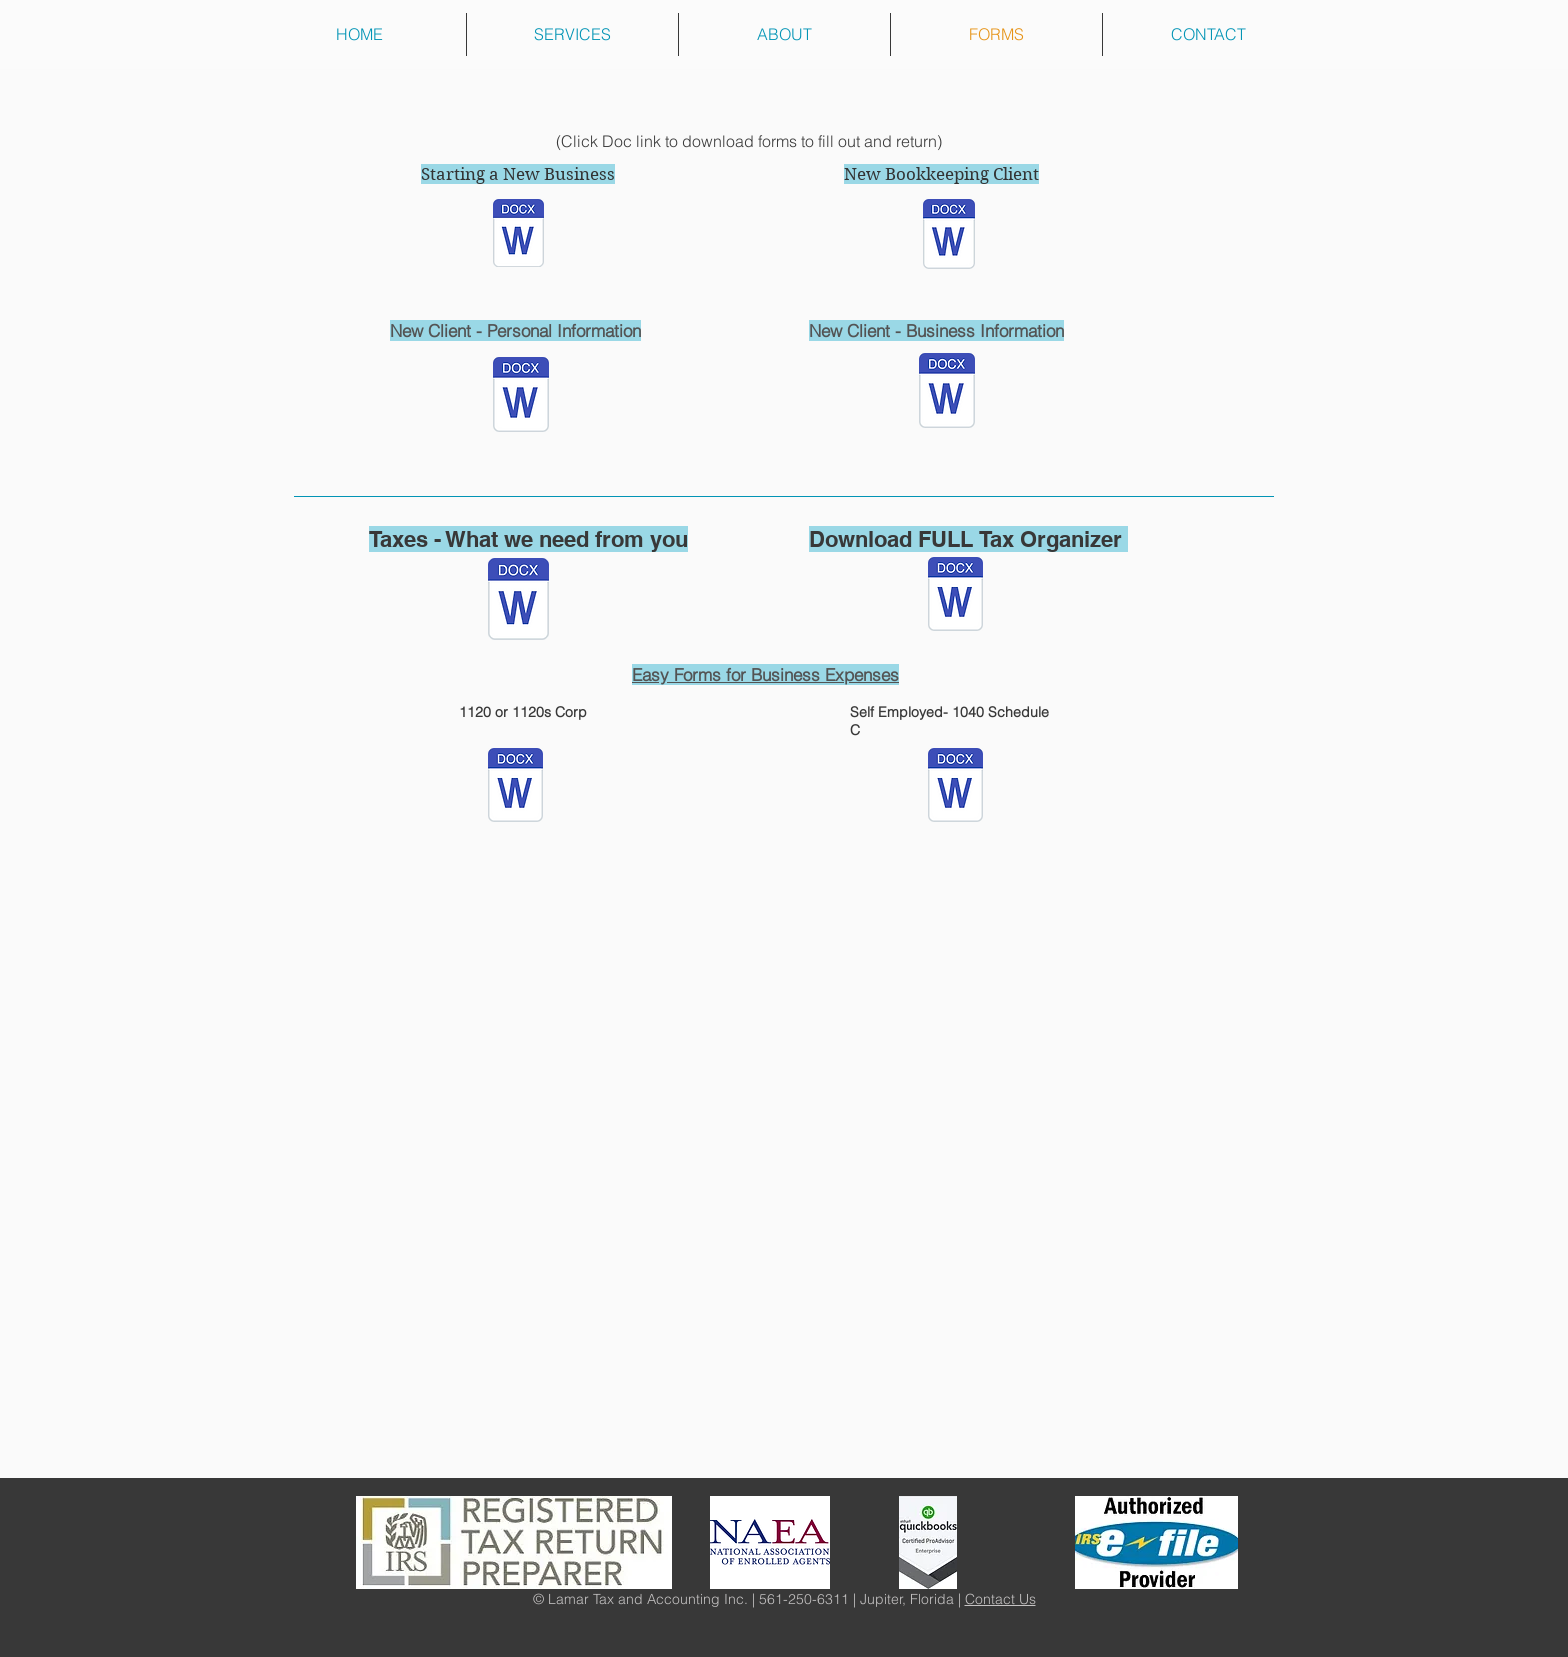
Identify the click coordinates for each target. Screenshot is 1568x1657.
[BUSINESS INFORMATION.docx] (947, 392)
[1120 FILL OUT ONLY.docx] (515, 787)
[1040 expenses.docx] (955, 787)
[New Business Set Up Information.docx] (518, 235)
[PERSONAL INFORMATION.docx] (521, 397)
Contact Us (1000, 1599)
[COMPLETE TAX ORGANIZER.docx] (955, 596)
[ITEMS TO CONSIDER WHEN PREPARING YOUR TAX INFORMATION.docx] (518, 601)
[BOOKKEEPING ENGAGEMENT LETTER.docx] (949, 236)
